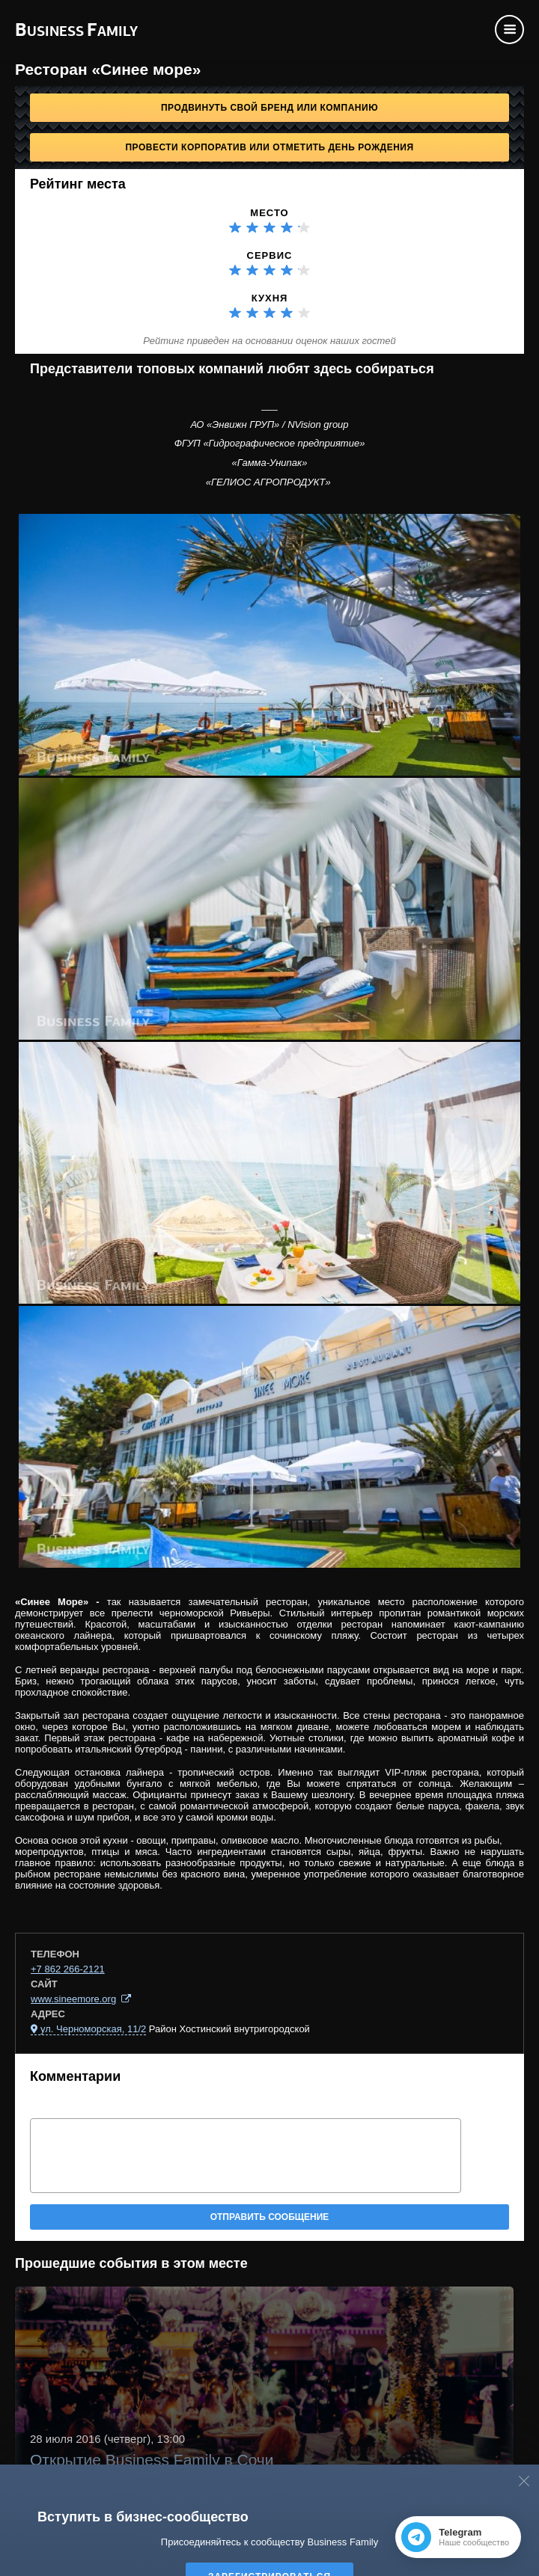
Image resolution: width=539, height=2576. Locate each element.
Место (269, 212)
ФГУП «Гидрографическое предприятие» (269, 443)
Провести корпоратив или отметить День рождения (269, 147)
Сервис (270, 255)
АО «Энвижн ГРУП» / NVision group (269, 424)
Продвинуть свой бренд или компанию (269, 107)
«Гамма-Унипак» (270, 462)
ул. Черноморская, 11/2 (93, 2028)
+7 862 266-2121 (68, 1969)
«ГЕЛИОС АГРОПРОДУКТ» (270, 482)
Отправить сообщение (269, 2217)
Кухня (270, 298)
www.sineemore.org (73, 1999)
